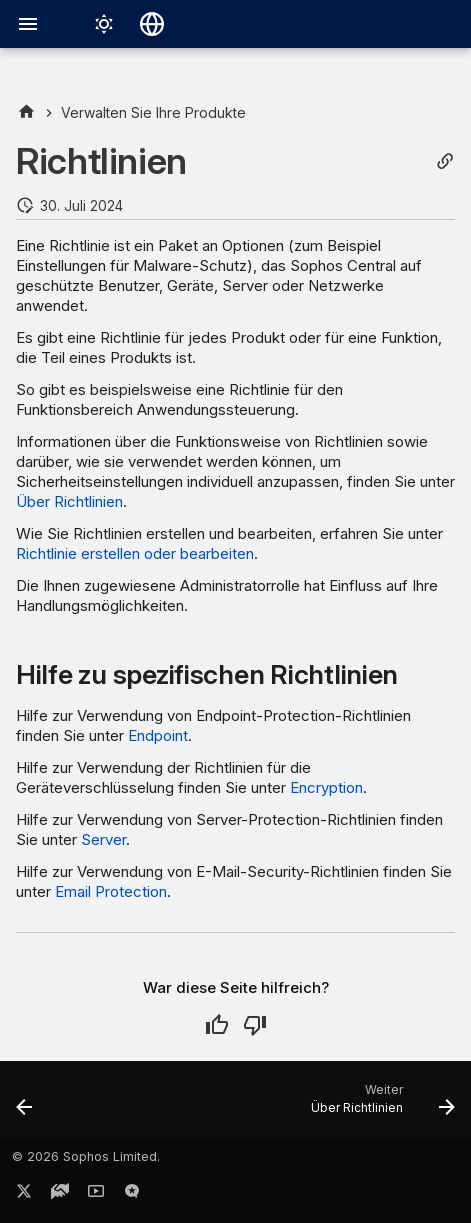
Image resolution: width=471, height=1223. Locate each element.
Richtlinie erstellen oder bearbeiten (135, 553)
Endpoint (158, 735)
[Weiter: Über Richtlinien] (380, 1106)
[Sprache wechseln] (152, 24)
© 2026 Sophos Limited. (86, 1156)
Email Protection (111, 891)
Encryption (326, 787)
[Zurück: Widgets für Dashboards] (25, 1106)
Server (103, 839)
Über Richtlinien (69, 501)
